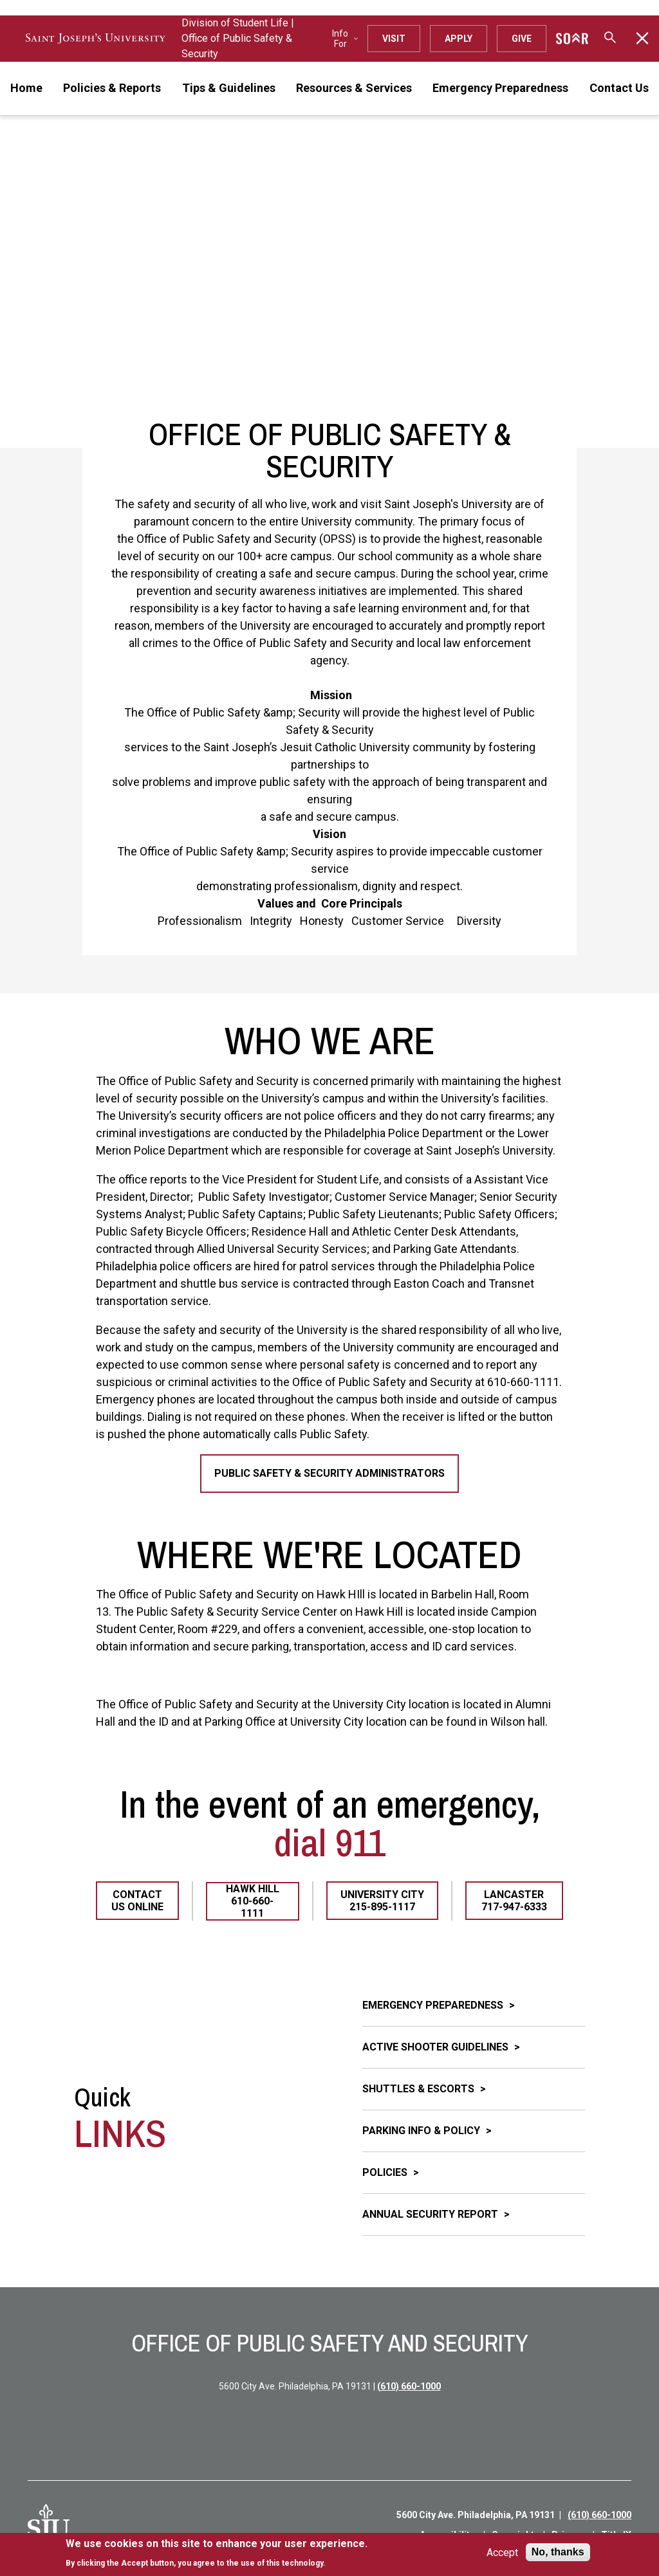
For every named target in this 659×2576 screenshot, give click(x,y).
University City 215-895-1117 (382, 1900)
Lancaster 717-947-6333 (514, 1900)
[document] (216, 2553)
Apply (458, 38)
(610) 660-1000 (409, 2386)
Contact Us (619, 88)
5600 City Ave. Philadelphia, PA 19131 (475, 2515)
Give (522, 38)
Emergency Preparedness (500, 88)
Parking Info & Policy (422, 2130)
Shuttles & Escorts (419, 2089)
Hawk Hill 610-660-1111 (252, 1901)
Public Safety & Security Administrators (329, 1473)
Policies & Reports (112, 88)
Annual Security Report (431, 2214)
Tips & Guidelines (228, 88)
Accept (502, 2552)
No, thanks (558, 2551)
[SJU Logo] (49, 2525)
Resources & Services (354, 88)
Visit (393, 38)
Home (26, 88)
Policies (386, 2172)
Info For (345, 38)
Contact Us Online (137, 1900)
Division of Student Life (234, 23)
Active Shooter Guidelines (436, 2047)
